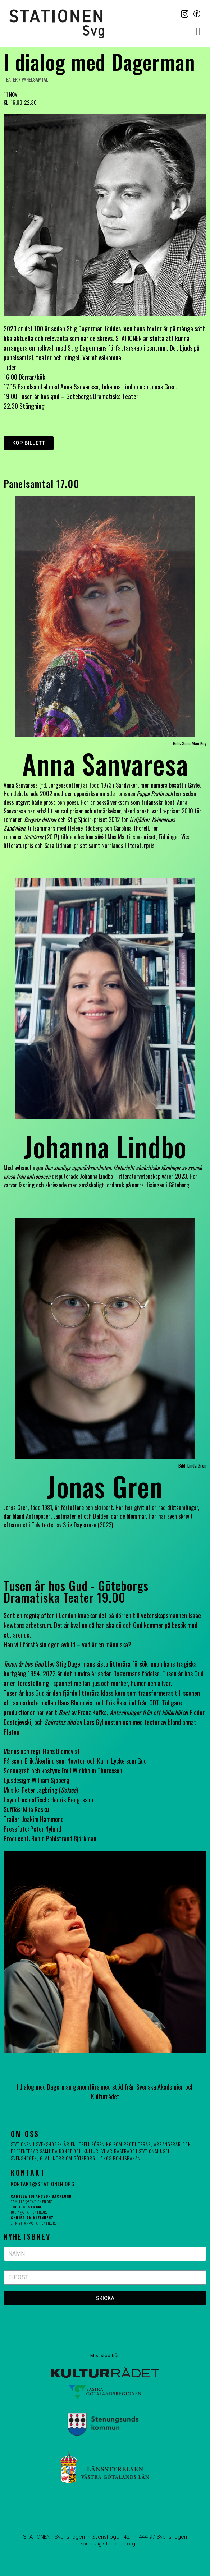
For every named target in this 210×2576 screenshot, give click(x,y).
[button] (198, 31)
